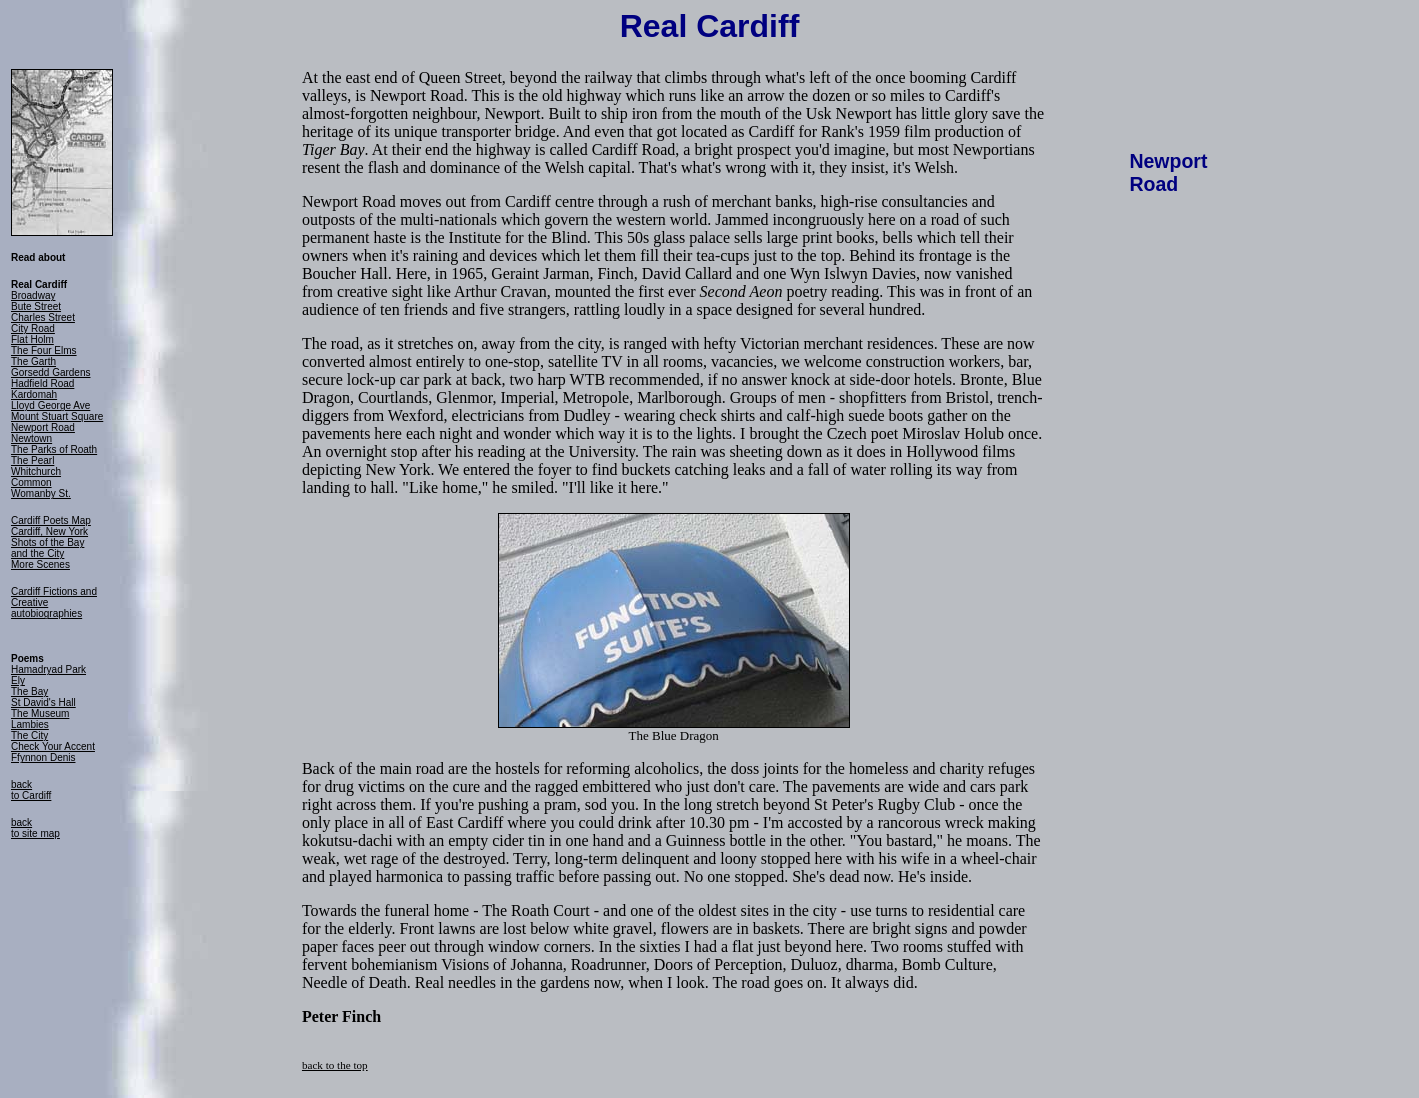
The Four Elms (44, 350)
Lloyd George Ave (50, 405)
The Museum (40, 713)
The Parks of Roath (54, 449)
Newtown (31, 438)
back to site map (35, 828)
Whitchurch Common (36, 477)
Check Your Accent (53, 746)
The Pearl (32, 460)
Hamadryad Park (48, 669)
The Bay (29, 691)
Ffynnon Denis (43, 757)
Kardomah (34, 394)
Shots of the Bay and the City (47, 548)
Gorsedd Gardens (51, 372)
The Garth (33, 361)
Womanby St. (41, 493)
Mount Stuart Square (57, 416)
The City (29, 735)
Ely (18, 680)
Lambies (30, 724)
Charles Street (43, 317)
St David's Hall (43, 702)
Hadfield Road (42, 383)
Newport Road (43, 427)
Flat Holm (32, 339)
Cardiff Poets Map (51, 520)
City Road (33, 328)
